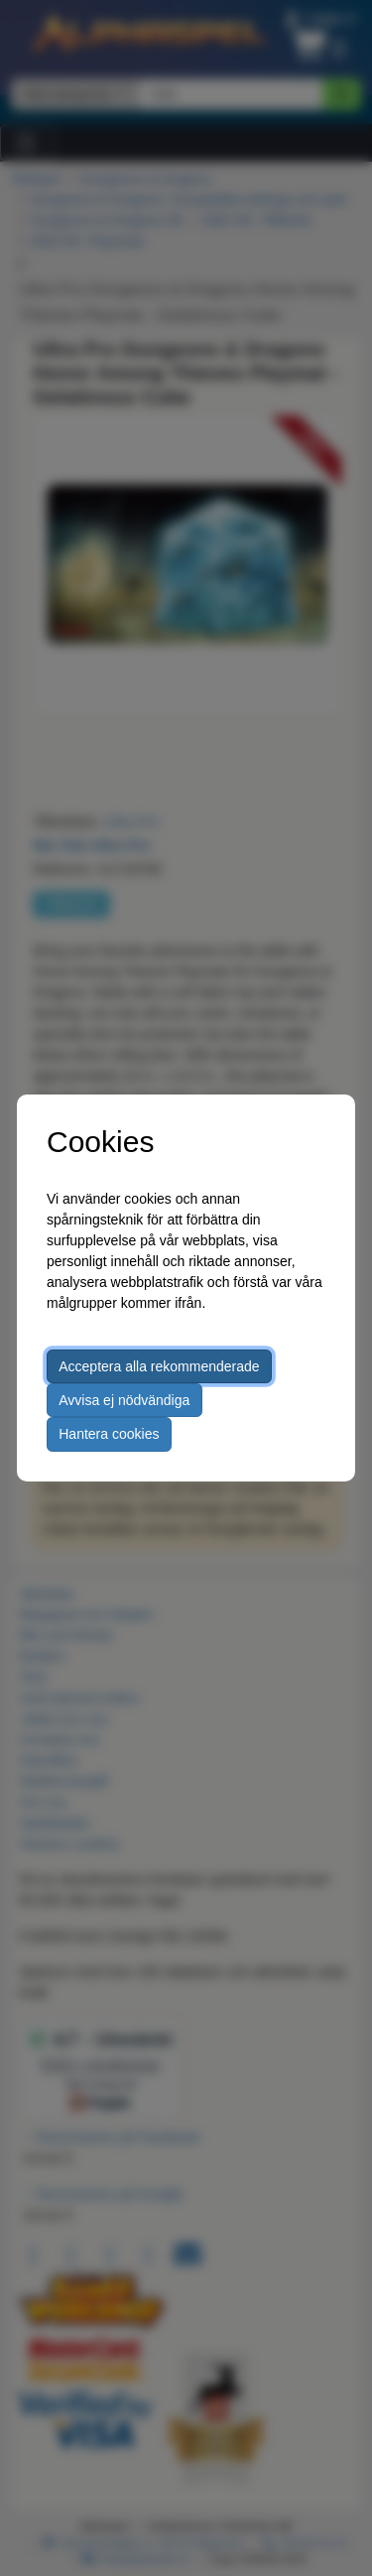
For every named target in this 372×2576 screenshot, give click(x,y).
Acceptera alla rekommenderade (159, 1366)
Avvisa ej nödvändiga (124, 1400)
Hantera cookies (109, 1434)
